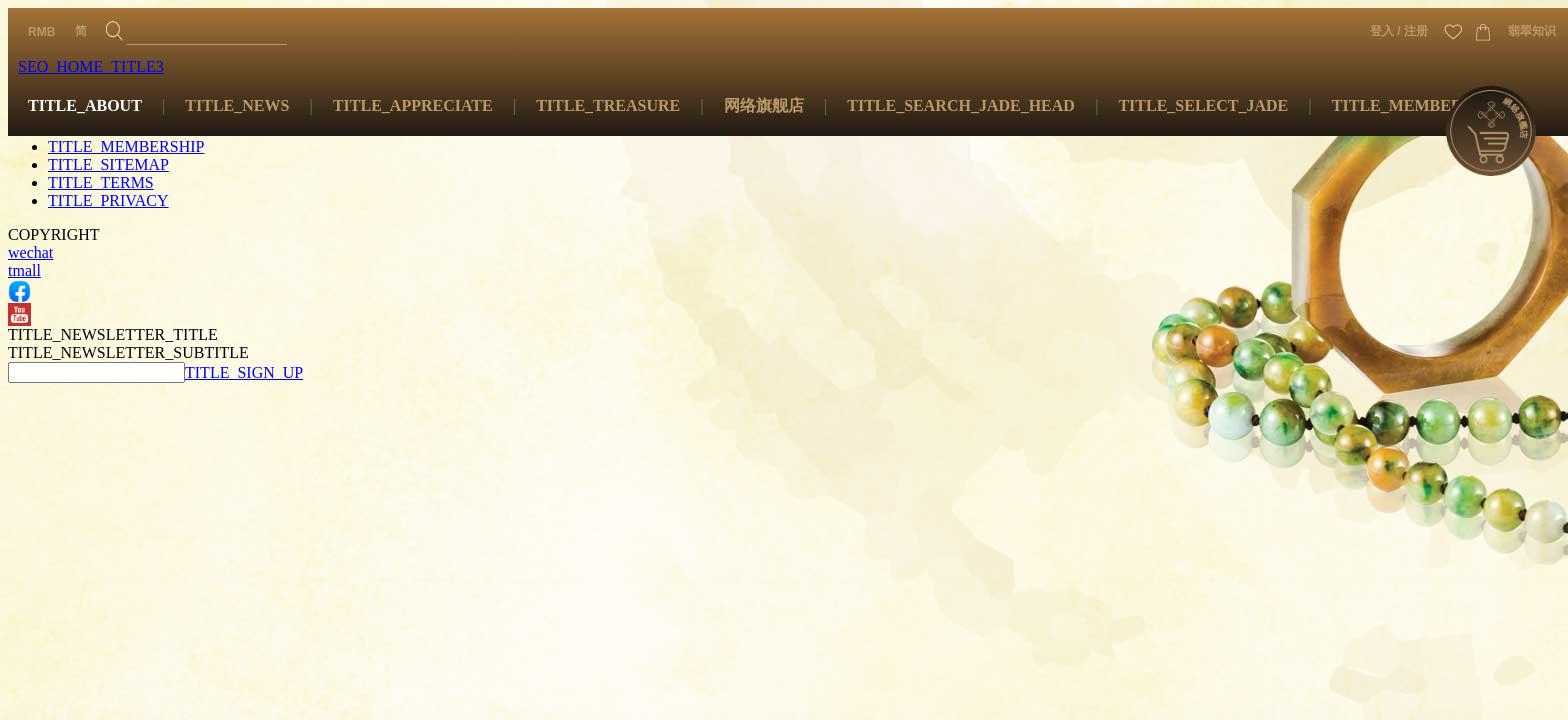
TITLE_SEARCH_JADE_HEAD (961, 105)
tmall (24, 270)
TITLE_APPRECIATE (413, 105)
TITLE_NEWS (237, 105)
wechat (30, 252)
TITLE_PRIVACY (108, 200)
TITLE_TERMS (101, 182)
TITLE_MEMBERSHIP (1416, 105)
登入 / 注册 (1399, 31)
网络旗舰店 (764, 105)
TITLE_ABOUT (85, 105)
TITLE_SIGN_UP (244, 372)
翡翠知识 (1532, 31)
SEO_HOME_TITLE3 (91, 66)
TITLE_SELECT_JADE (1203, 105)
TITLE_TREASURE (608, 105)
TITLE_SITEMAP (108, 164)
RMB (41, 32)
